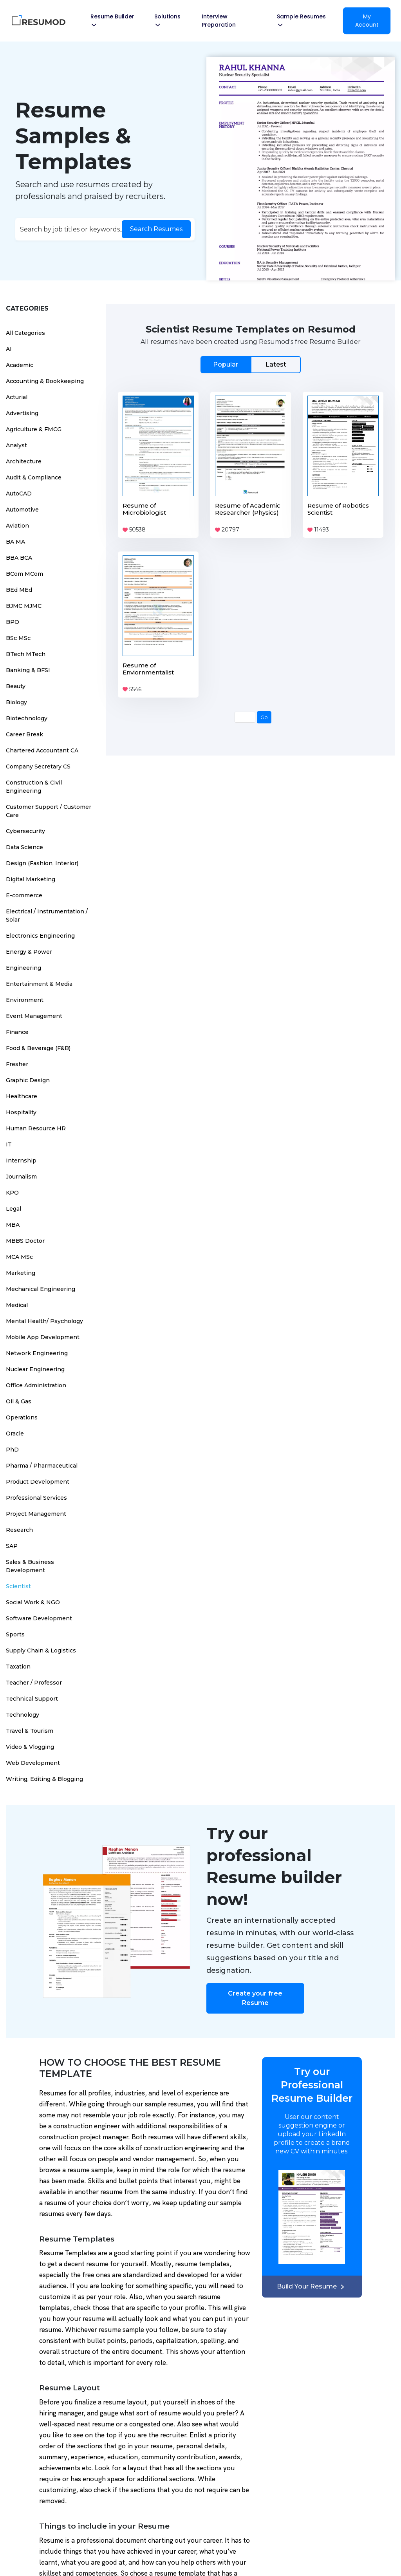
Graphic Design (28, 1080)
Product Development (37, 1481)
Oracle (15, 1433)
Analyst (16, 445)
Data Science (24, 847)
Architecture (24, 461)
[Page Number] (245, 717)
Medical (17, 1305)
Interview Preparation (219, 21)
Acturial (16, 397)
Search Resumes (156, 229)
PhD (12, 1449)
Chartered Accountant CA (42, 750)
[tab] (250, 364)
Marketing (20, 1272)
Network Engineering (37, 1353)
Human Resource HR (36, 1128)
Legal (13, 1208)
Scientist (18, 1586)
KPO (12, 1192)
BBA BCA (19, 557)
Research (19, 1529)
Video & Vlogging (30, 1746)
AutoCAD (19, 493)
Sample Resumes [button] (301, 20)
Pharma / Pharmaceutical (42, 1465)
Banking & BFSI (28, 670)
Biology (16, 702)
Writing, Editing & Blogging (44, 1778)
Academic (19, 365)
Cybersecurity (25, 831)
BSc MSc (18, 638)
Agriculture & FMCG (33, 429)
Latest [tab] (276, 364)
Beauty (15, 686)
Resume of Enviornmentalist (148, 669)
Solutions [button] (167, 20)
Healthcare (21, 1096)
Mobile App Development (42, 1337)
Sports (15, 1634)
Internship (21, 1160)
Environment (24, 999)
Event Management (34, 1016)
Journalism (21, 1176)
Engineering (23, 967)
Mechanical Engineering (40, 1289)
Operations (22, 1417)
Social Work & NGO (33, 1602)
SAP (12, 1545)
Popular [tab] (225, 364)
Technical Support (32, 1698)
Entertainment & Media (39, 983)
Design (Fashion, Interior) (42, 863)
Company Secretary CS (38, 766)
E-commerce (24, 895)
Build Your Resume (312, 2286)
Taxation (18, 1666)
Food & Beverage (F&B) (38, 1048)
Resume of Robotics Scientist (338, 509)
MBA (13, 1224)
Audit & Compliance (33, 477)
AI (9, 349)
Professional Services (36, 1497)
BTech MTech (25, 654)
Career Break (24, 734)
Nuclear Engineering (35, 1369)
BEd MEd (19, 589)
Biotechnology (26, 718)
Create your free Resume (255, 1998)
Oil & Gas (18, 1401)
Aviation (17, 525)
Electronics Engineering (40, 935)
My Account (367, 21)
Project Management (36, 1513)
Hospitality (21, 1112)
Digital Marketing (30, 879)
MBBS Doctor (25, 1240)
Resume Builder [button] (112, 20)
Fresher (17, 1064)
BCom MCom (24, 573)
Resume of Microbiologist (144, 509)
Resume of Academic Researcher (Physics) (247, 509)
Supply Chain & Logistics (41, 1650)
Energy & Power (29, 951)
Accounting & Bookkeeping (45, 381)
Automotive (22, 509)
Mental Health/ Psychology (44, 1321)
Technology (22, 1714)
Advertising (22, 413)
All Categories (25, 332)
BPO (12, 621)
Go (264, 717)
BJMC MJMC (24, 605)
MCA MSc (19, 1256)
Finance (17, 1032)
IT (9, 1144)
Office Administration (36, 1385)
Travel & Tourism (29, 1730)
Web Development (33, 1762)
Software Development (39, 1618)
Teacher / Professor (34, 1682)
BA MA (15, 541)
